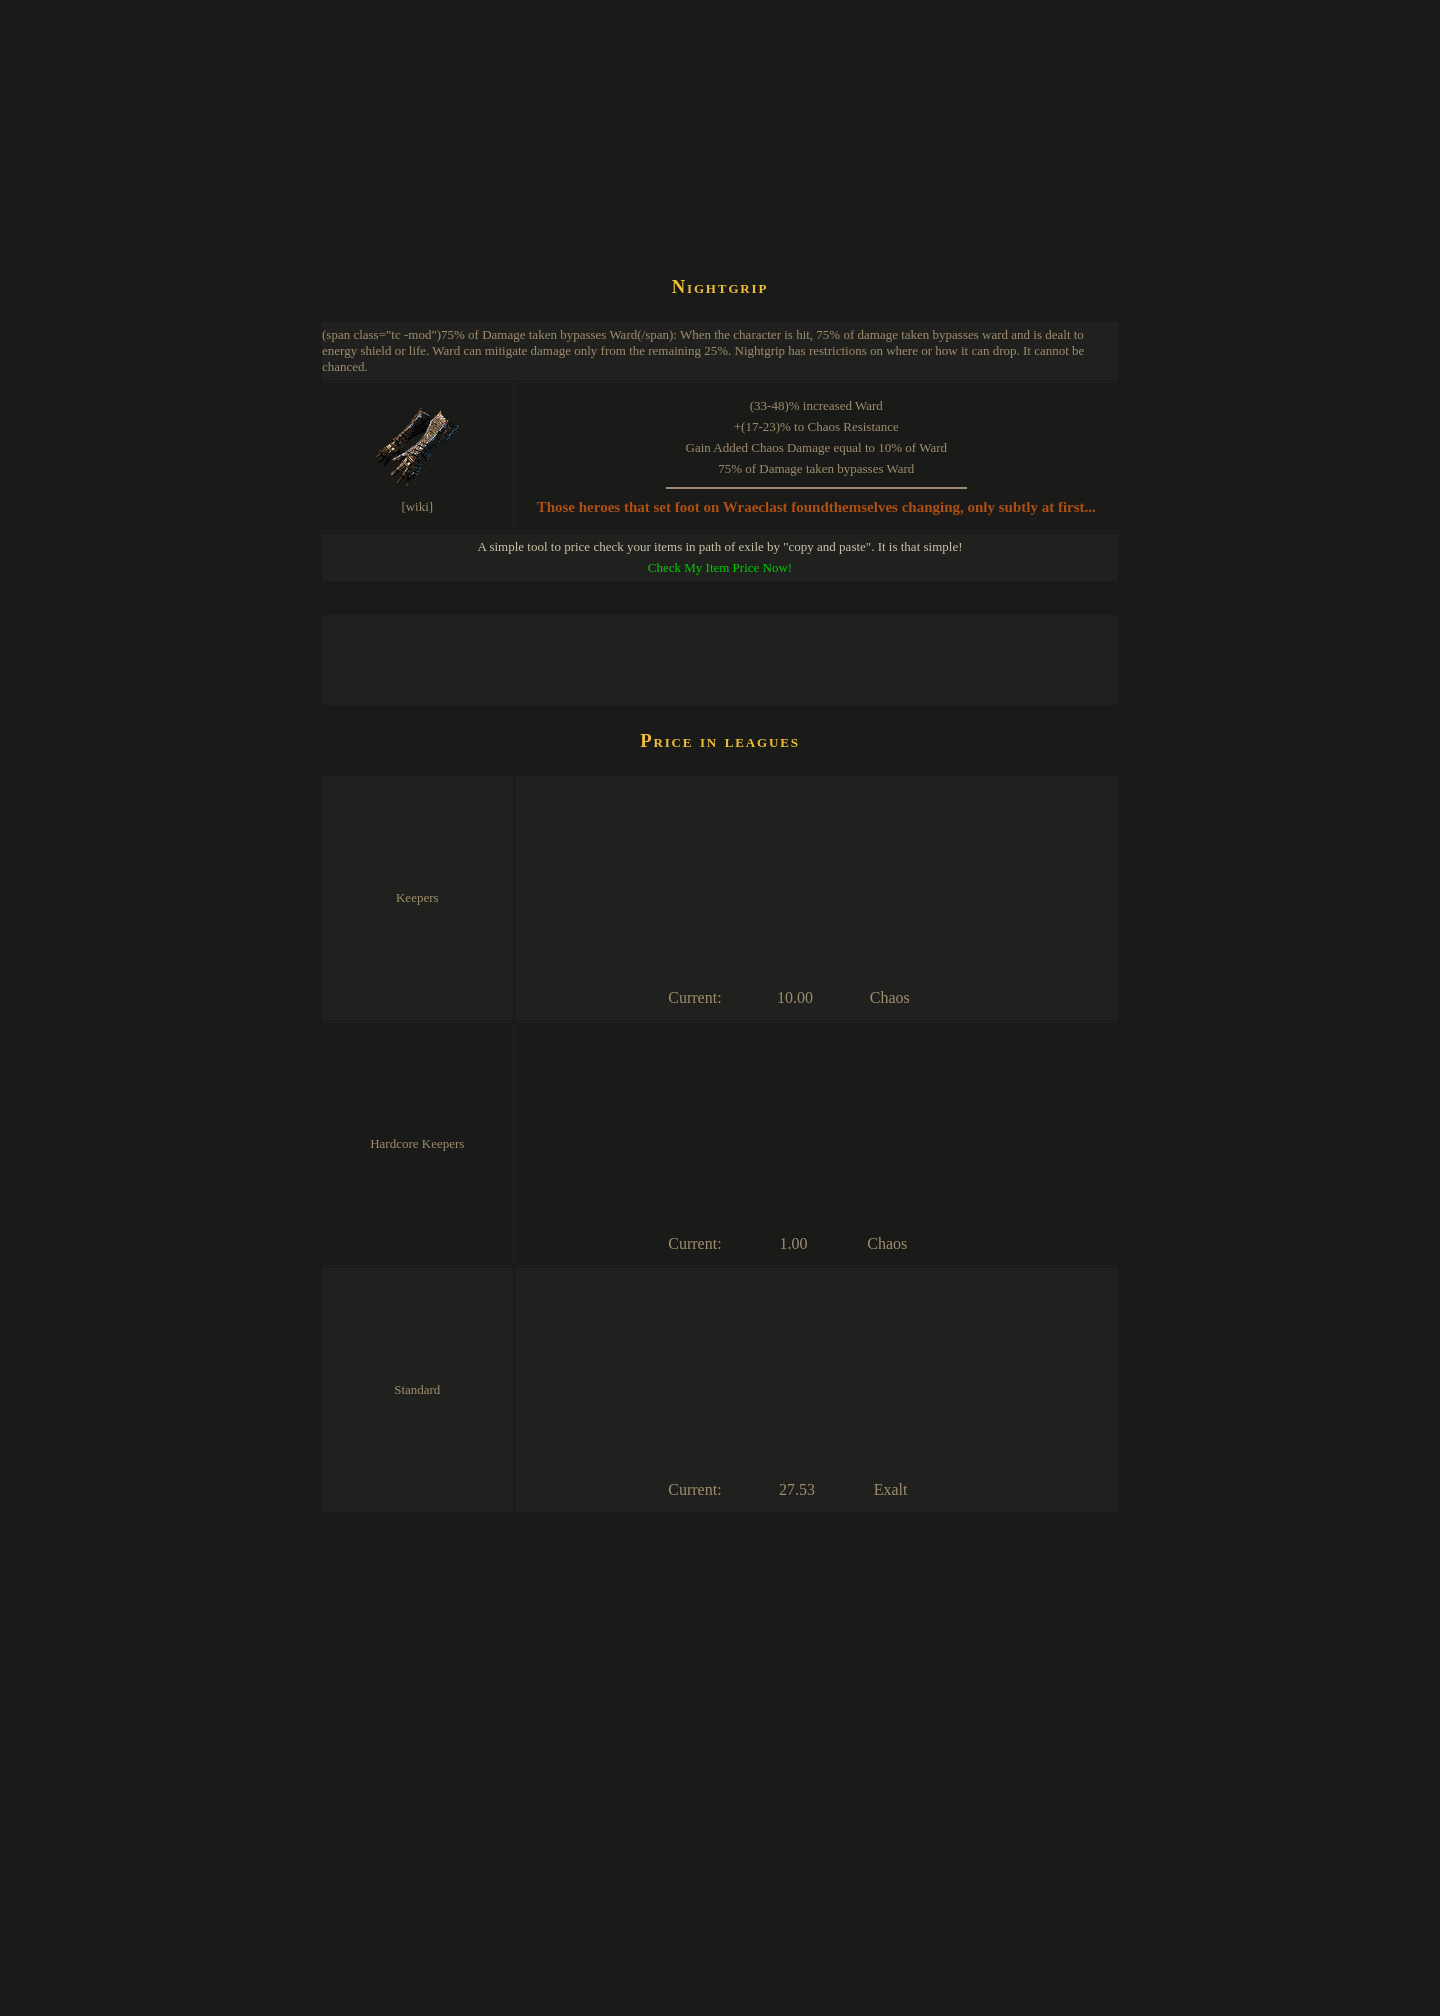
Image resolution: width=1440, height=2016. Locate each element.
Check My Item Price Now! (720, 567)
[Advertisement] (686, 204)
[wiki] (417, 506)
